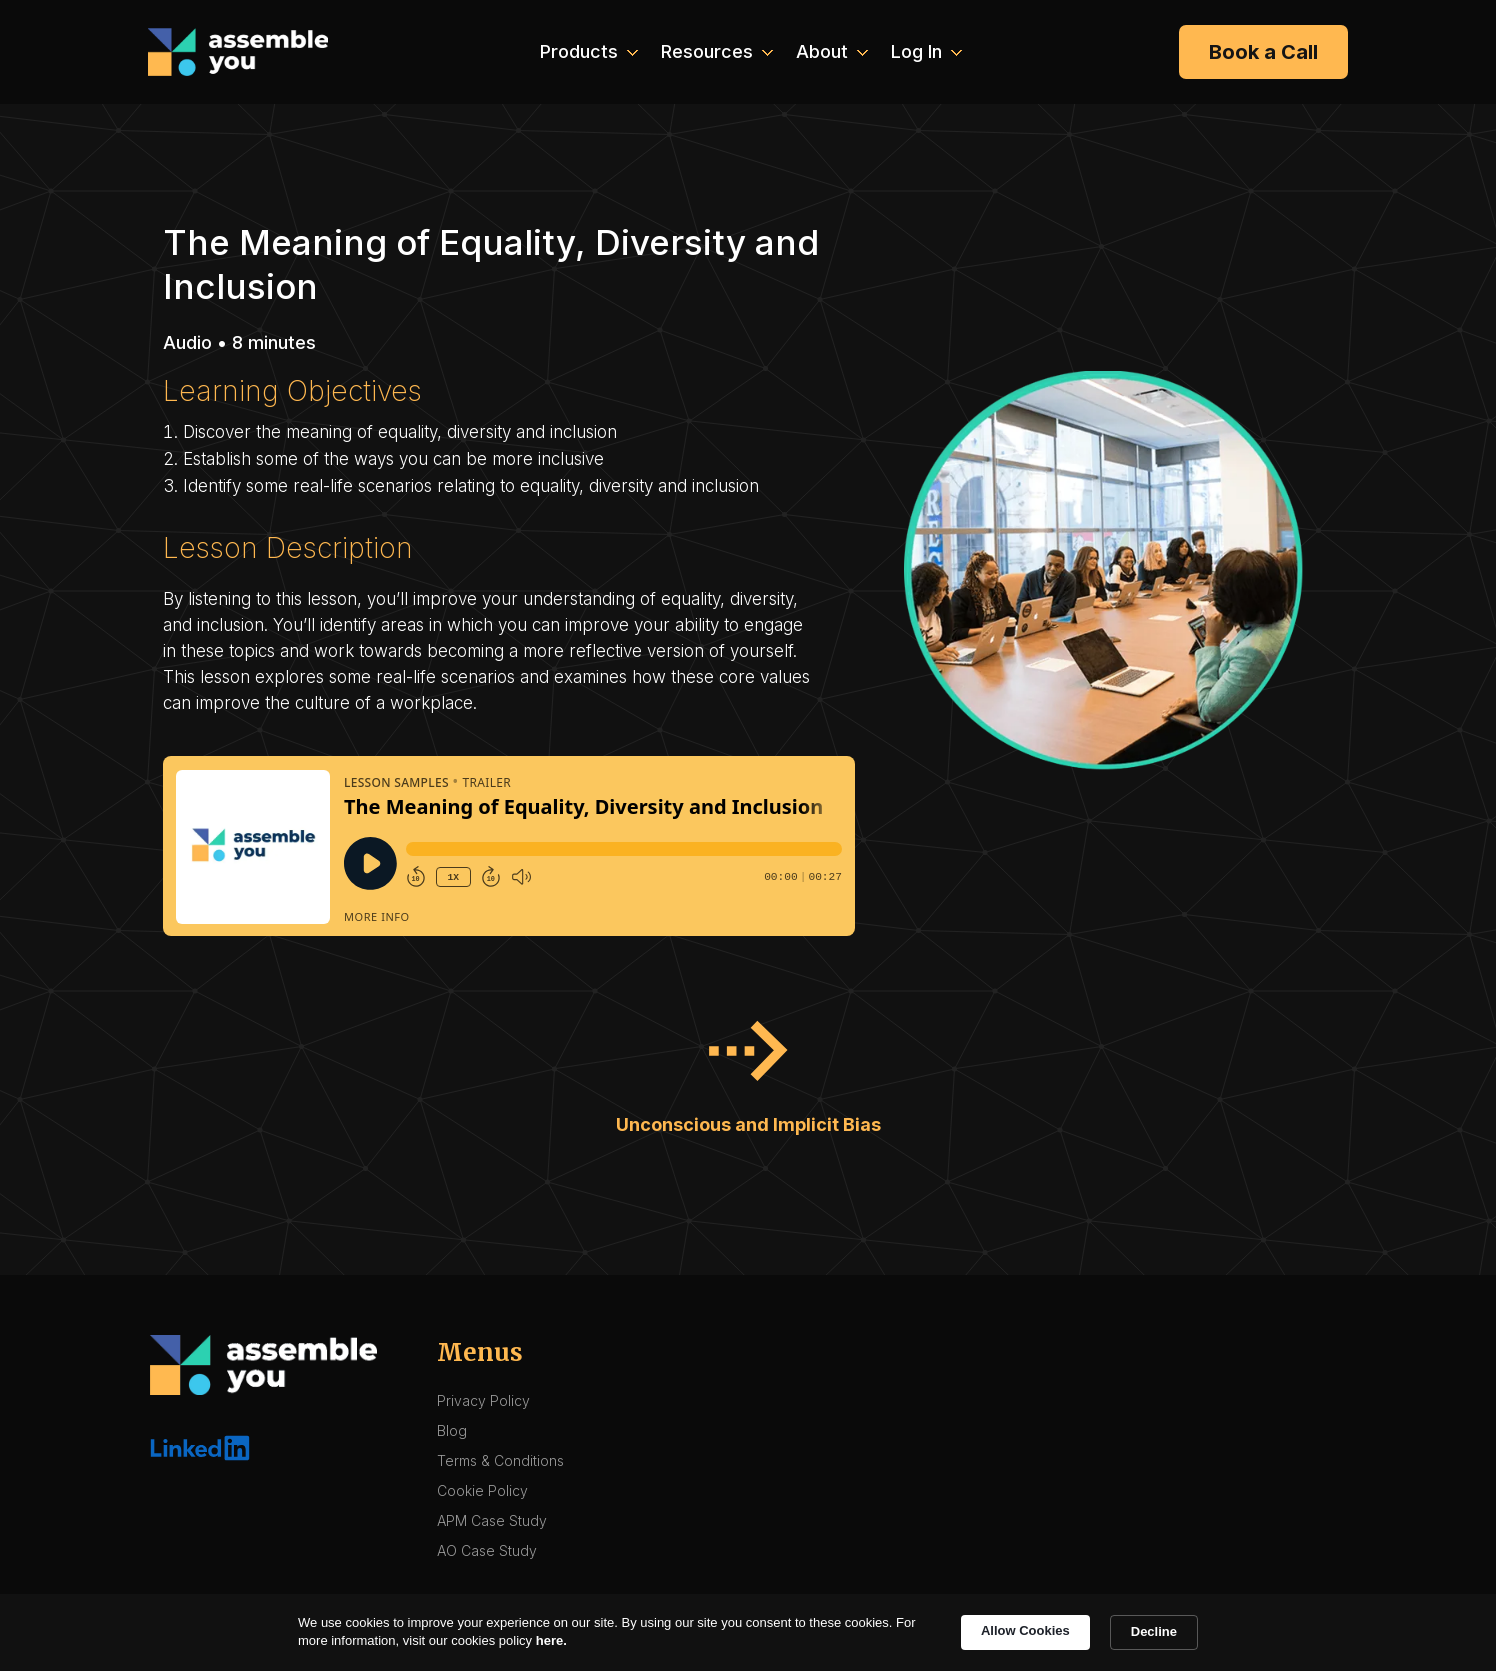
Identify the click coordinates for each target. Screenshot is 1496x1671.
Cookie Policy (482, 1490)
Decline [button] (1154, 1631)
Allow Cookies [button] (1025, 1630)
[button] (586, 52)
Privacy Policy (483, 1400)
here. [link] (551, 1640)
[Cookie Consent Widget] (748, 1632)
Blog (452, 1430)
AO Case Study (487, 1550)
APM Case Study (492, 1520)
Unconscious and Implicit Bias (748, 1124)
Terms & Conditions (500, 1460)
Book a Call (1263, 52)
